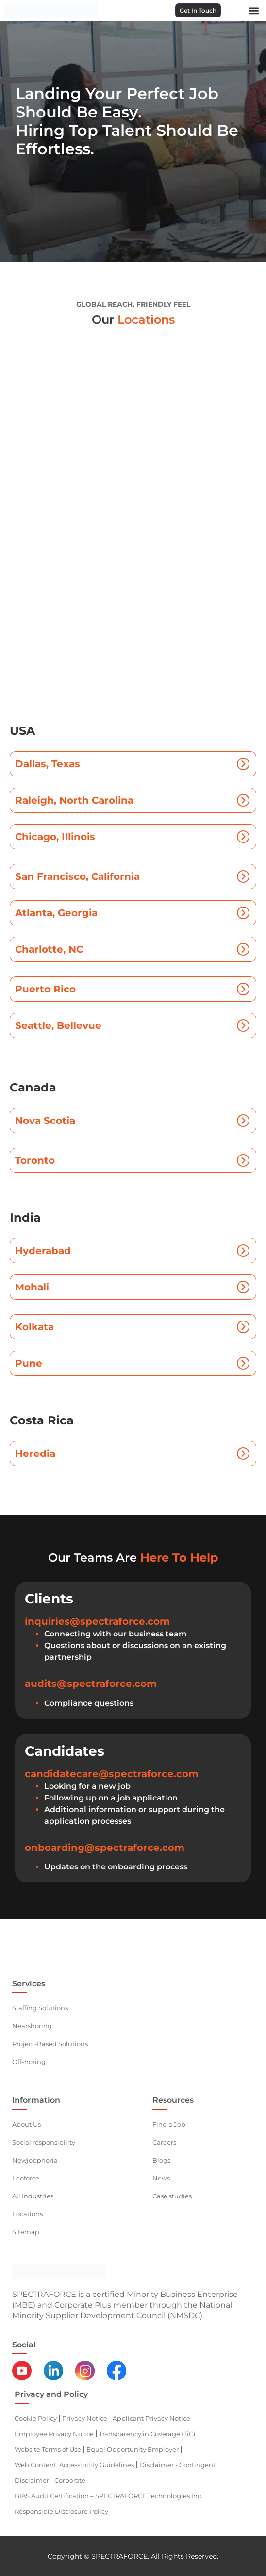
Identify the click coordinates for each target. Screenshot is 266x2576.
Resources (173, 2100)
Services (28, 1983)
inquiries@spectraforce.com (97, 1621)
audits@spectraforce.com (91, 1683)
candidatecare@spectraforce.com (112, 1774)
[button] (254, 10)
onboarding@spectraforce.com (104, 1847)
